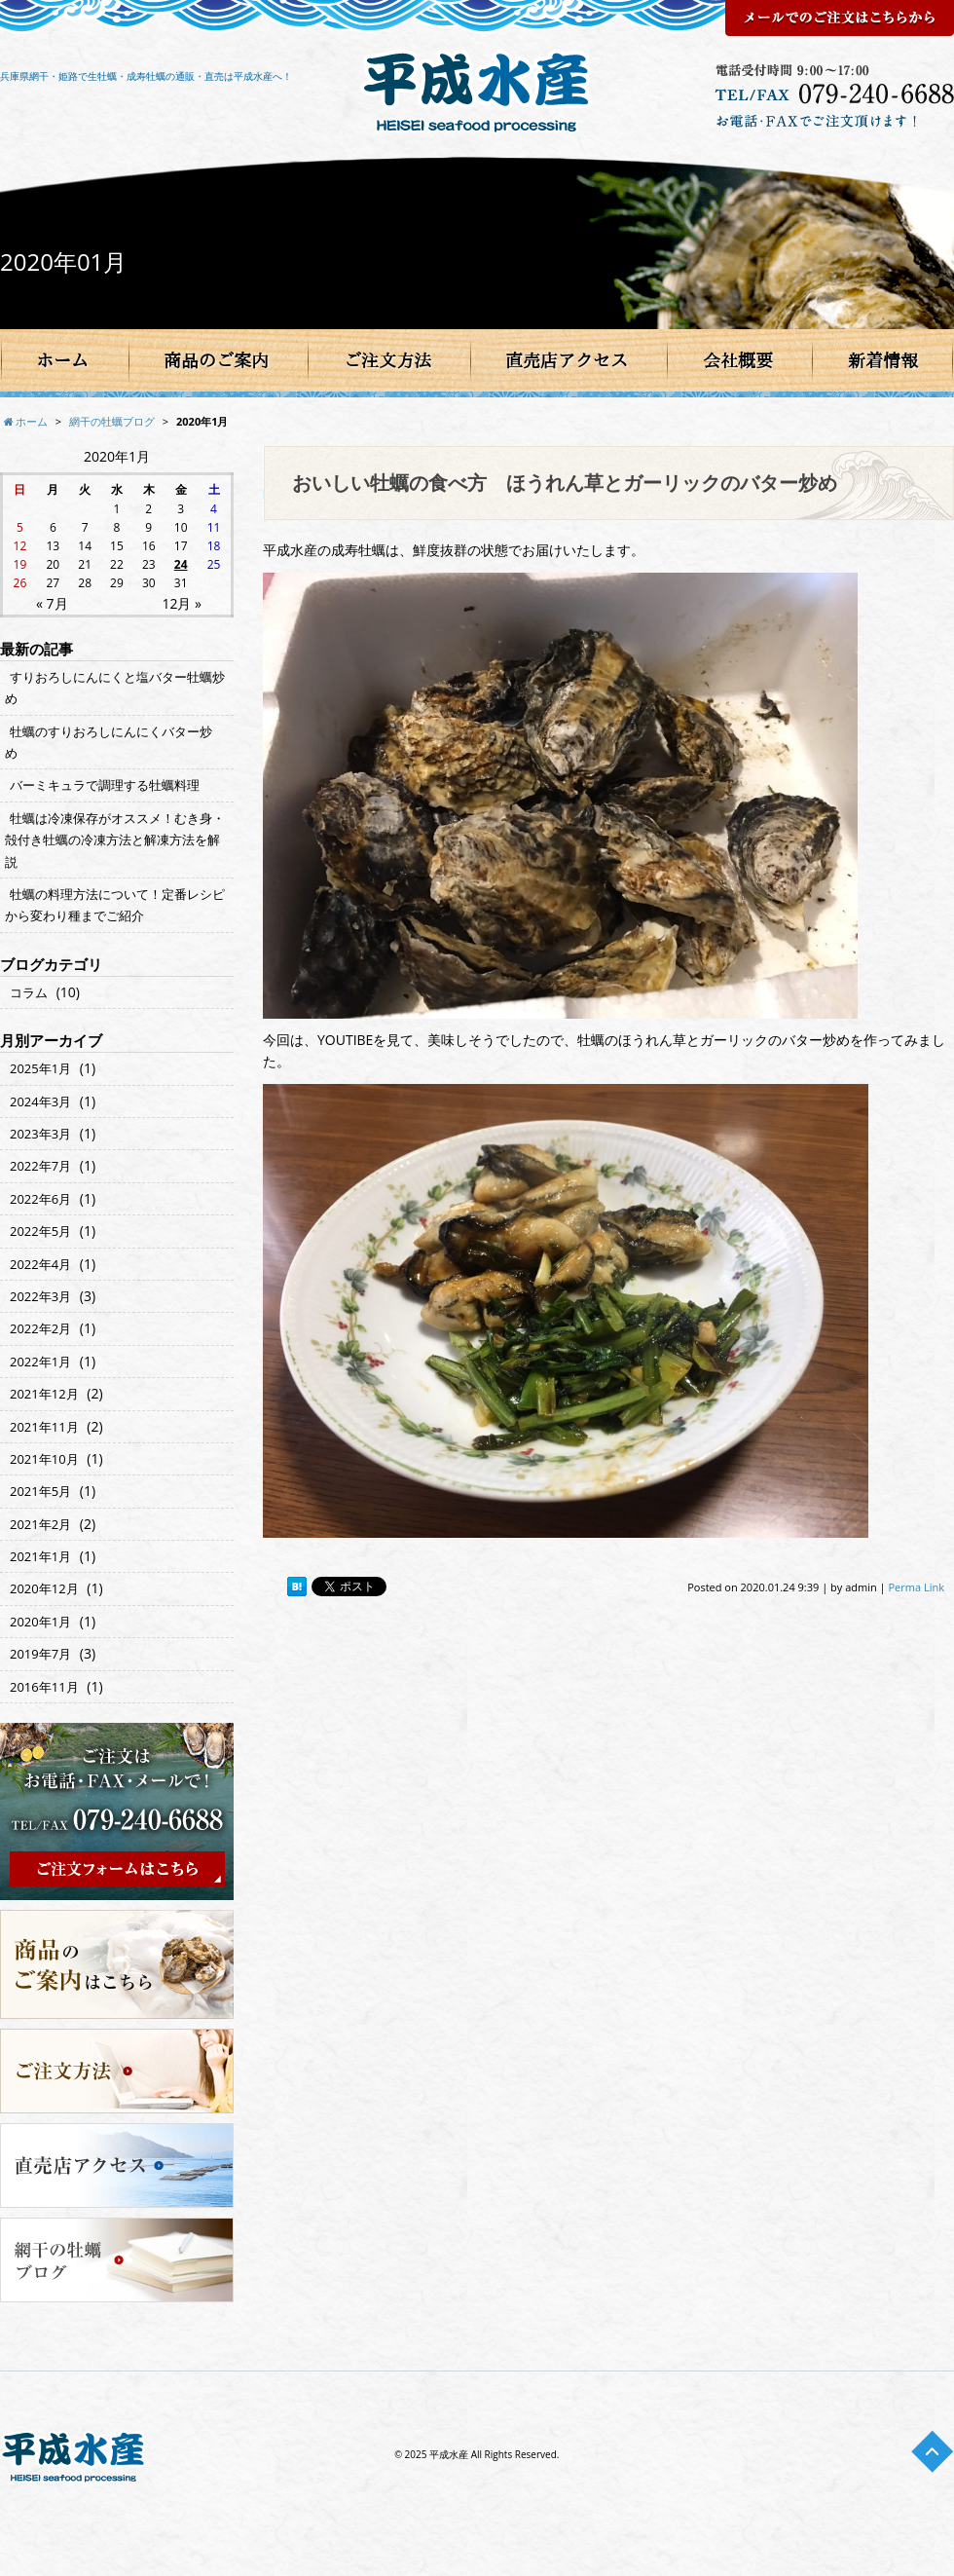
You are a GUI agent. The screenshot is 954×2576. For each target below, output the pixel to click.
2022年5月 (40, 1231)
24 (181, 564)
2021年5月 (40, 1491)
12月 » (182, 603)
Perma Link (917, 1587)
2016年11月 (44, 1687)
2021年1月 (40, 1556)
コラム (29, 992)
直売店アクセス (566, 360)
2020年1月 (40, 1621)
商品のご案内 (216, 360)
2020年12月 (44, 1588)
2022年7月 (40, 1166)
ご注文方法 (387, 360)
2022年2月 (40, 1328)
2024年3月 (40, 1101)
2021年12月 (44, 1393)
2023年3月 (40, 1133)
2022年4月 (40, 1264)
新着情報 (883, 360)
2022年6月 (40, 1199)
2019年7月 (40, 1653)
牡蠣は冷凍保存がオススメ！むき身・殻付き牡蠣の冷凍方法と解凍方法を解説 (115, 840)
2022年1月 (40, 1361)
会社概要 (738, 360)
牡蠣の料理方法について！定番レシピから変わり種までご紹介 (115, 904)
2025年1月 (40, 1068)
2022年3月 (40, 1296)
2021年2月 (40, 1524)
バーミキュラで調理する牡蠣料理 (105, 785)
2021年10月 (44, 1459)
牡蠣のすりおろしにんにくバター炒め (108, 742)
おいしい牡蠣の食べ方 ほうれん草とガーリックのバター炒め (564, 482)
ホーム (62, 360)
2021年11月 (44, 1427)
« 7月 (52, 603)
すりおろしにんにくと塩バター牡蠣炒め (115, 687)
